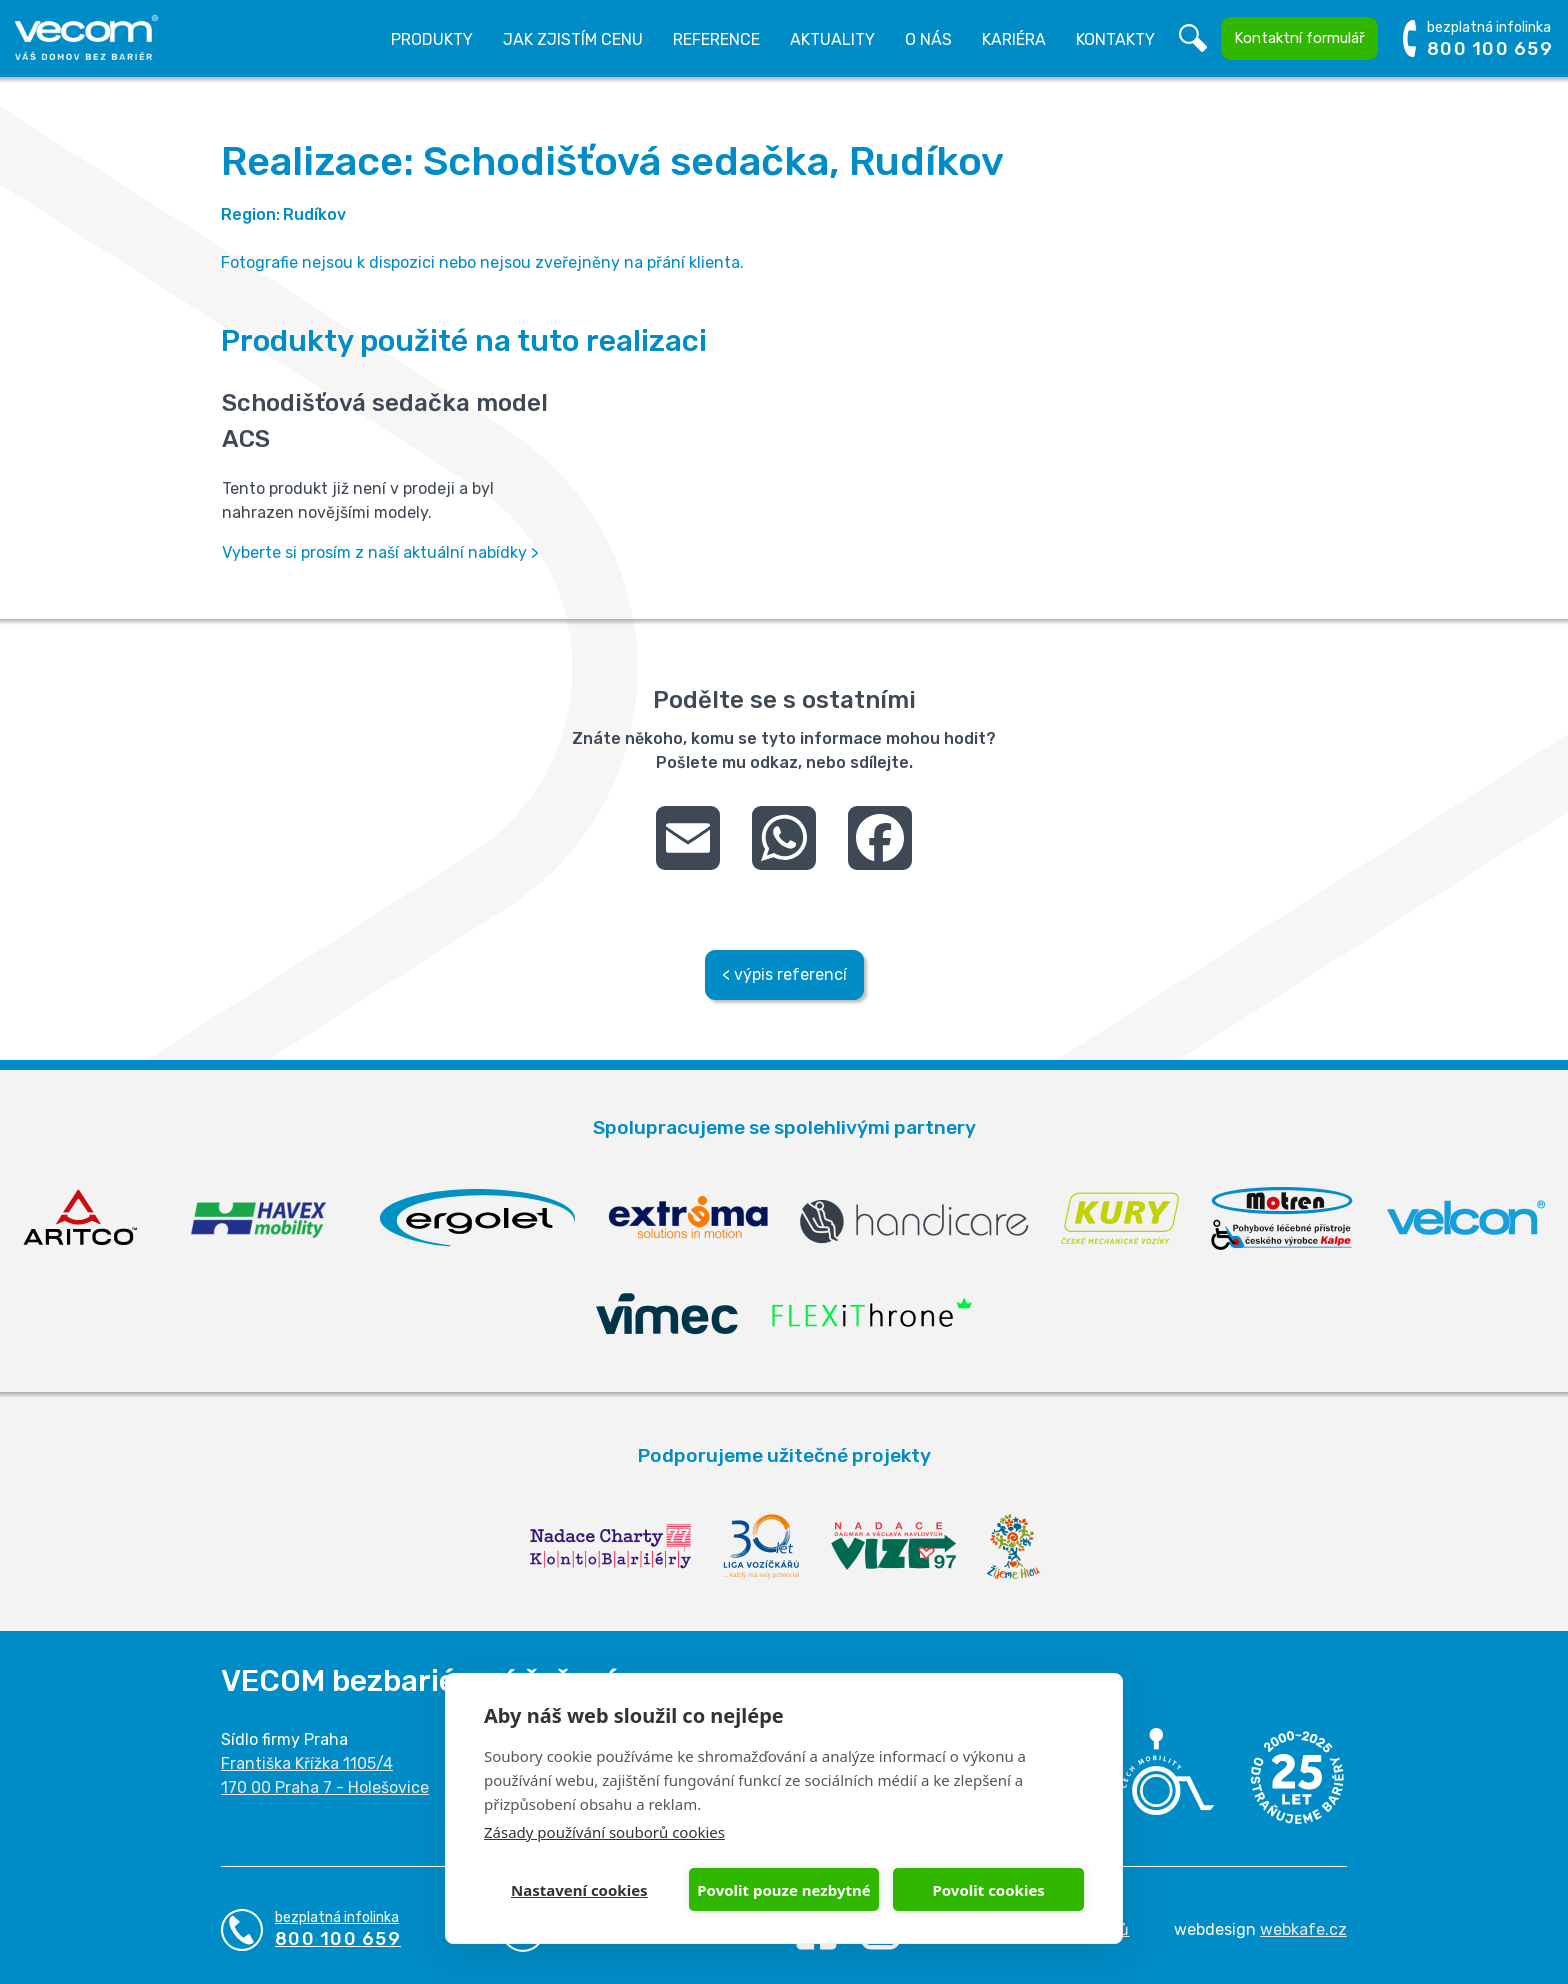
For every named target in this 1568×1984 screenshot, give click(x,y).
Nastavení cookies (579, 1890)
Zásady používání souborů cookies (604, 1832)
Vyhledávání (1193, 39)
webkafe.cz (1303, 1929)
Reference (716, 39)
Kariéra (1014, 39)
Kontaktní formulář (1299, 38)
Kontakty (1115, 39)
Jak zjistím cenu (573, 39)
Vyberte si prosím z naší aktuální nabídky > (380, 552)
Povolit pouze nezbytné (783, 1890)
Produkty (432, 39)
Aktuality (832, 39)
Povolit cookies (988, 1890)
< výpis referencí (784, 974)
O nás (928, 39)
